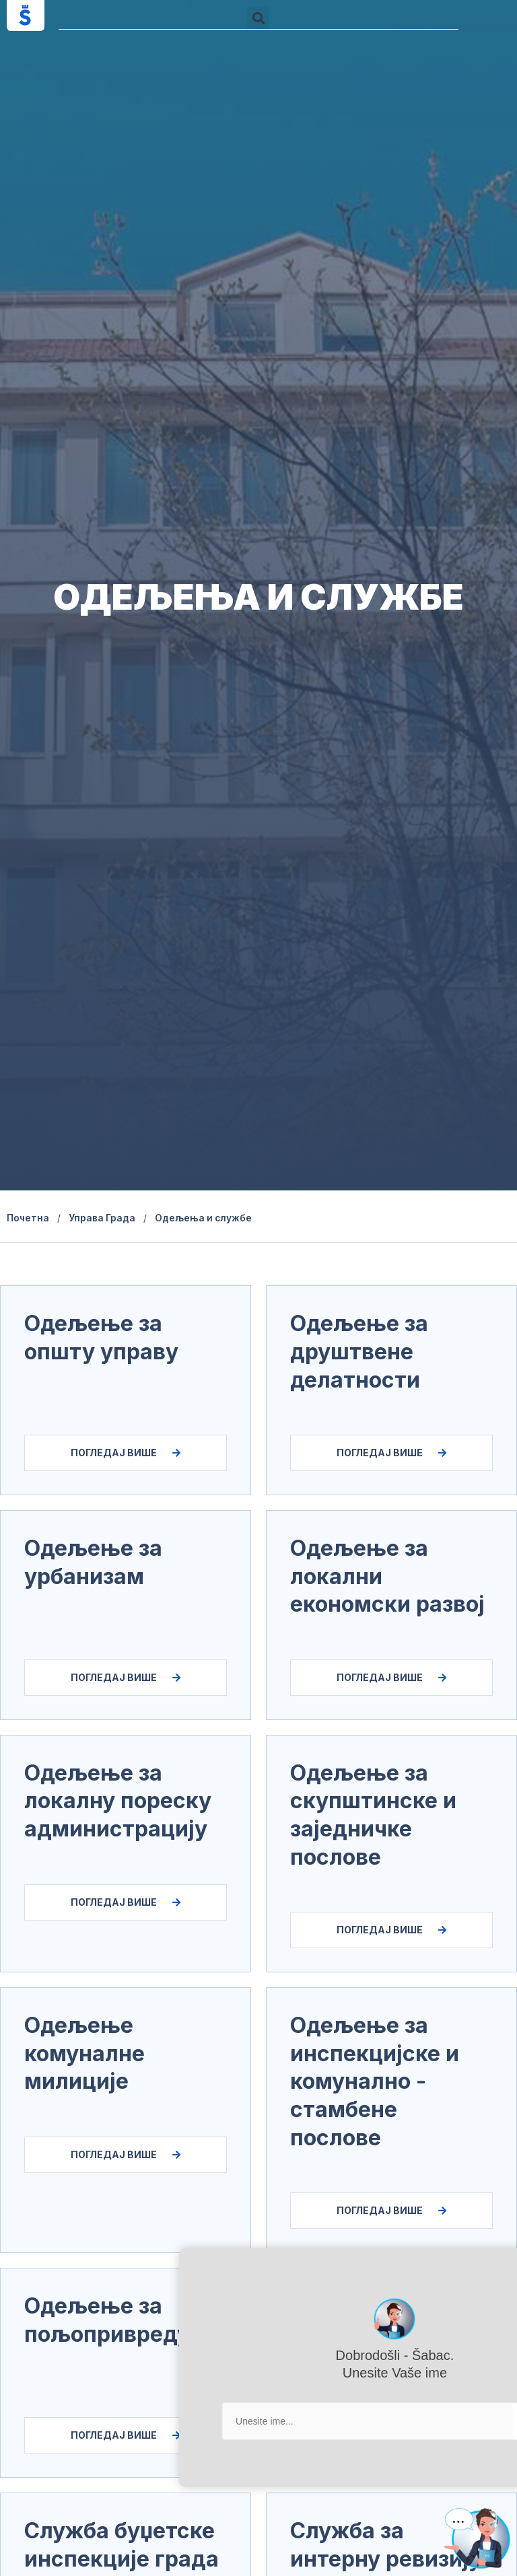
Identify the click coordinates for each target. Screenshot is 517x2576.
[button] (258, 18)
